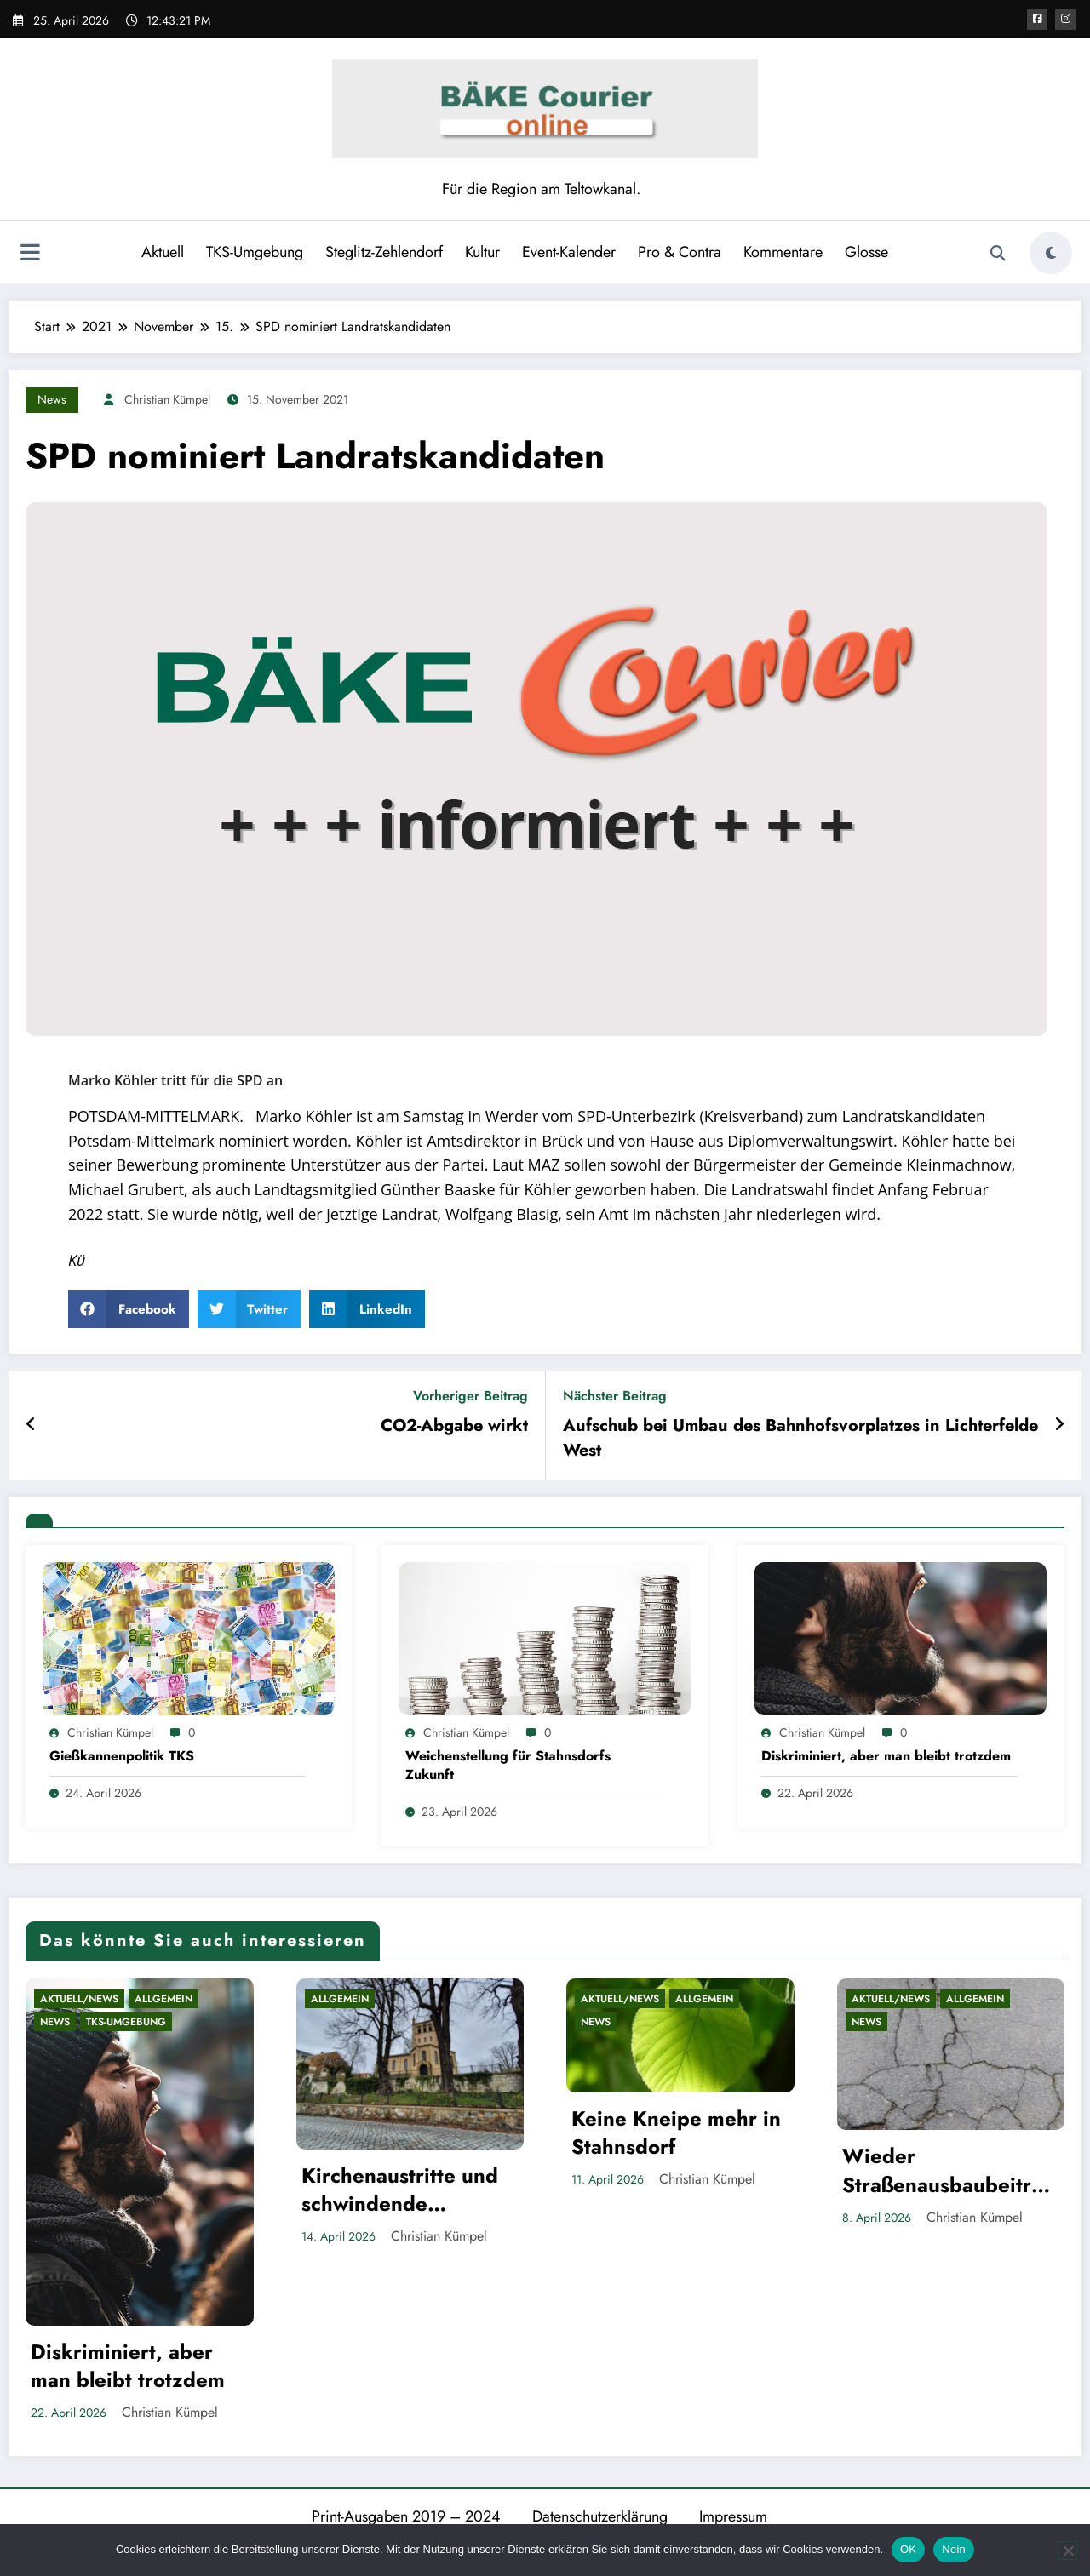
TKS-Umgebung (252, 252)
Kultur (480, 252)
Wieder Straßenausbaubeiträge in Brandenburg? (948, 2170)
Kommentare (781, 252)
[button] (128, 1309)
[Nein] (1067, 2550)
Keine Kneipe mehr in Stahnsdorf (676, 2132)
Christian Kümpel (167, 399)
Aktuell (161, 252)
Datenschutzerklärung (600, 2516)
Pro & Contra (678, 252)
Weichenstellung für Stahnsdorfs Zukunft (508, 1765)
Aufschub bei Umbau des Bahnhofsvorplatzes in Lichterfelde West (800, 1438)
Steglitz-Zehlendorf (382, 252)
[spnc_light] (1051, 253)
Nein (954, 2549)
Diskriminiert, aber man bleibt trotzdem (886, 1756)
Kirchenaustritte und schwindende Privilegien (399, 2189)
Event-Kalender (567, 252)
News (51, 399)
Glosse (864, 252)
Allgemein (163, 1998)
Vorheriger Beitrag (470, 1396)
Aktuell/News (79, 1998)
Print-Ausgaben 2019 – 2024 (406, 2516)
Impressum (733, 2516)
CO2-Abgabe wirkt (454, 1426)
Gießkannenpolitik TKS (121, 1756)
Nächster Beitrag (615, 1396)
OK (908, 2549)
